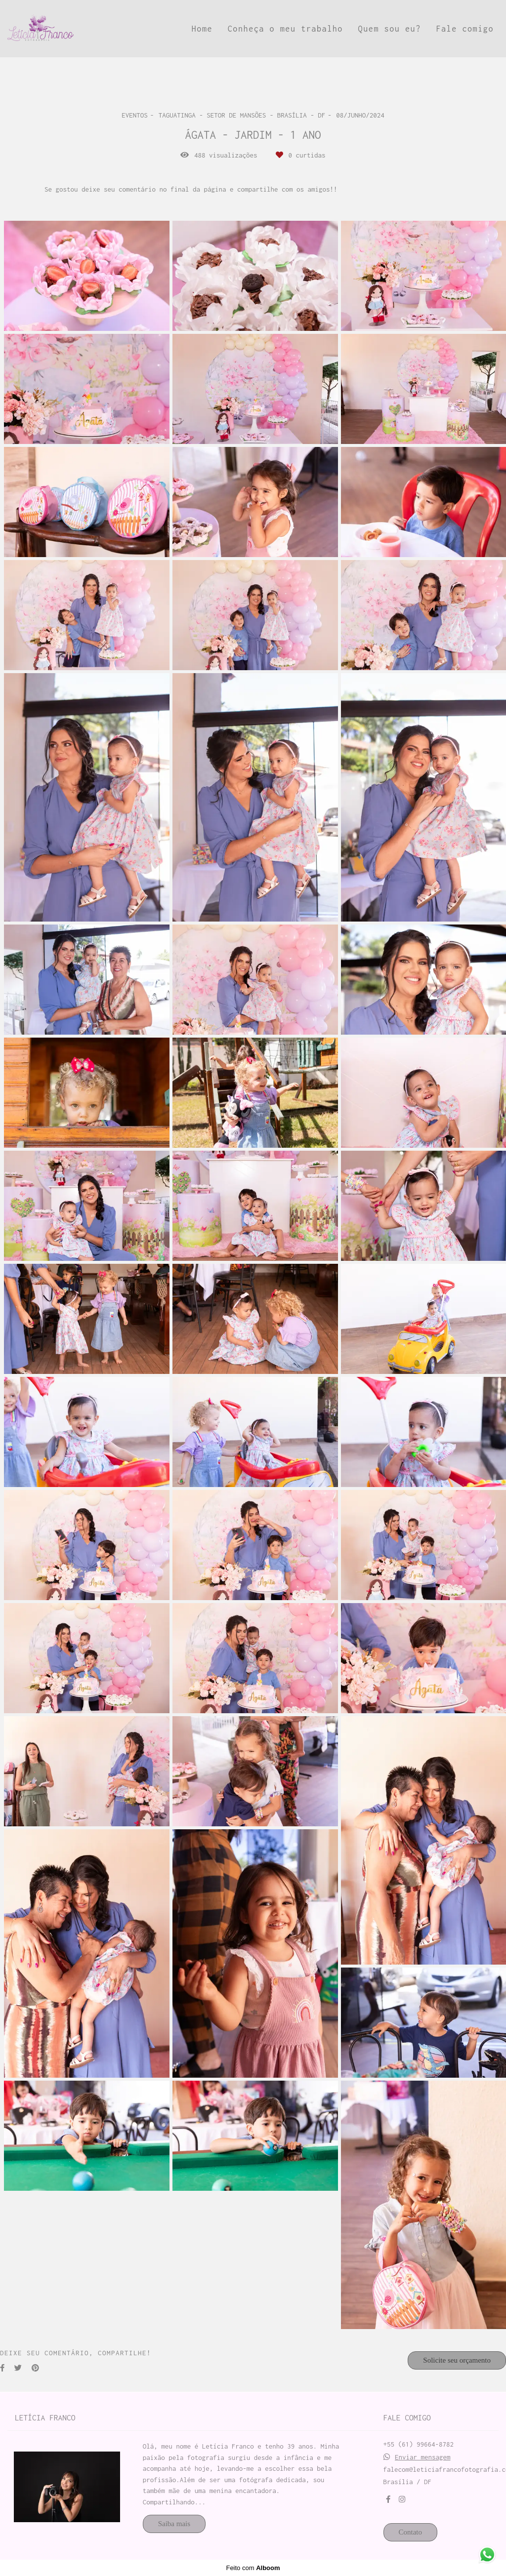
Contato (410, 2532)
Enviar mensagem (423, 2457)
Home (202, 28)
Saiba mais (174, 2524)
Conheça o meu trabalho (285, 28)
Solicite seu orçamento (457, 2360)
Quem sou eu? (389, 28)
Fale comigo (465, 28)
